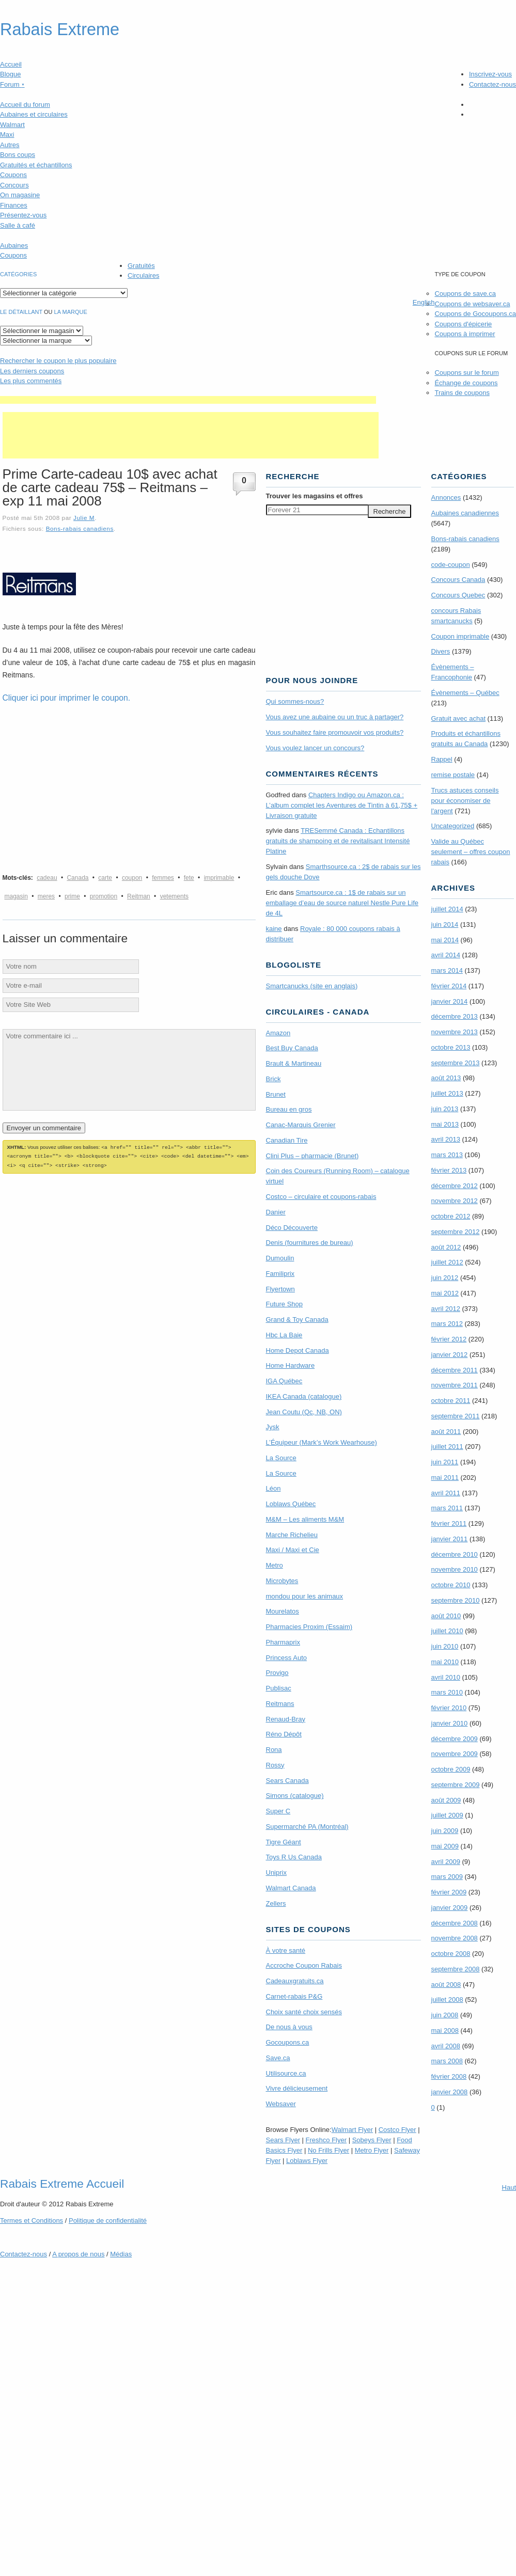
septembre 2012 (455, 1232)
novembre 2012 (454, 1201)
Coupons (13, 175)
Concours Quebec (458, 595)
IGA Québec (284, 1381)
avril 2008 (445, 2046)
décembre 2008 (454, 1923)
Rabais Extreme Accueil (62, 2183)
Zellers (276, 1903)
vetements (174, 896)
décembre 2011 (454, 1370)
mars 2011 (447, 1508)
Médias (121, 2254)
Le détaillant (21, 312)
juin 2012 (445, 1278)
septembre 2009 (455, 1785)
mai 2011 (445, 1477)
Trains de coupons (461, 393)
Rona (274, 1749)
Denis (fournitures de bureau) (309, 1242)
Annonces (446, 497)
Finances (13, 205)
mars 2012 (447, 1323)
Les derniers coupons (32, 371)
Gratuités (141, 266)
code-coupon (450, 564)
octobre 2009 (451, 1769)
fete (189, 877)
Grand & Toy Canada (297, 1319)
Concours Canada (458, 579)
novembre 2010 (454, 1569)
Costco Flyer (397, 2130)
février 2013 (449, 1170)
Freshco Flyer (326, 2140)
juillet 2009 (447, 1815)
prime (72, 896)
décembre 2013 (454, 1016)
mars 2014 (447, 970)
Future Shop (284, 1304)
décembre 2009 (454, 1739)
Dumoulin (280, 1258)
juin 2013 (445, 1109)
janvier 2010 (449, 1723)
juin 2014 (445, 924)
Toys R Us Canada (294, 1857)
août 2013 (446, 1078)
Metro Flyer (372, 2150)
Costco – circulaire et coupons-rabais (321, 1196)
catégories (18, 274)
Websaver (281, 2104)
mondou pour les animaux (304, 1596)
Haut (509, 2187)
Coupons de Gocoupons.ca (475, 314)
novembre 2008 (454, 1938)
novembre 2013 (454, 1032)
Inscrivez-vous (490, 74)
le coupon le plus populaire (58, 361)
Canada (77, 877)
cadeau (47, 877)
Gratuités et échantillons (36, 165)
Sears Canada (287, 1780)
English (424, 302)
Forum (12, 84)
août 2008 (446, 1984)
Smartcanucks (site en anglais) (312, 986)
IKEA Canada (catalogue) (304, 1396)
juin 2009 (445, 1831)
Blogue (10, 74)
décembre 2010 (454, 1554)
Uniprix (276, 1872)
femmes (163, 877)
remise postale (453, 775)
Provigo (277, 1673)
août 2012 (446, 1247)
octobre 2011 (451, 1400)
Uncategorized (453, 826)
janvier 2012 (449, 1354)
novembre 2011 (454, 1385)
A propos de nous (78, 2254)
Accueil (11, 64)
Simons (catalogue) (295, 1795)
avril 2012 (445, 1309)
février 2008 (449, 2076)
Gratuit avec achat (458, 718)
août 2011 (446, 1431)
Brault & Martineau (294, 1063)
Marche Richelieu (292, 1535)
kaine (274, 929)
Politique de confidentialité (108, 2220)
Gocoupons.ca (287, 2042)
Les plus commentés (30, 381)
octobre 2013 (451, 1047)
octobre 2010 (451, 1585)
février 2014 (449, 986)
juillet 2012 (447, 1262)
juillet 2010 (447, 1631)
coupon (132, 877)
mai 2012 (445, 1293)
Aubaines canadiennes (465, 513)
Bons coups (17, 155)
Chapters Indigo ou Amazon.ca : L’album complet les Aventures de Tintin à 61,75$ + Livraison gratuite (342, 805)
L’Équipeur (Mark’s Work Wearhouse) (321, 1442)
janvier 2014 (449, 1001)
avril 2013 (445, 1139)
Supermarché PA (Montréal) (307, 1826)
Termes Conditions (31, 2220)
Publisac (278, 1688)
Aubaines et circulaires (34, 114)
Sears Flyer (283, 2140)
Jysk (272, 1427)
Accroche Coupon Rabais (304, 1965)
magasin (16, 896)
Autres (10, 145)
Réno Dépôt (284, 1734)
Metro (274, 1565)
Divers (440, 651)
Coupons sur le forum (466, 372)
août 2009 (446, 1800)
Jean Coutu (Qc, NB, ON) (304, 1412)
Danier (276, 1212)
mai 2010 (445, 1662)
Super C (278, 1811)
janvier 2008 (449, 2092)
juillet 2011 (447, 1446)
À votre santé (286, 1950)
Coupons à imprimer (464, 334)
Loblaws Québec (291, 1504)
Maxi (7, 134)
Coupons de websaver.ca (472, 304)
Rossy (275, 1765)
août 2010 (446, 1616)
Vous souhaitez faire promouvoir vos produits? (335, 732)
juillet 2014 (447, 909)
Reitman (138, 896)
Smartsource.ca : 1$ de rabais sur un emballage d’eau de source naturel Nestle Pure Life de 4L (342, 903)
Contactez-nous (492, 84)
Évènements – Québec (465, 693)
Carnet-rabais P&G (294, 1996)
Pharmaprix (283, 1642)
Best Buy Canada (292, 1048)
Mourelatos (282, 1611)
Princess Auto (286, 1658)
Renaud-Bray (286, 1719)
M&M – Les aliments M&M (305, 1519)
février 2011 (449, 1523)
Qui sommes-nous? (295, 701)
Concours (14, 185)
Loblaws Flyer (306, 2160)
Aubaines (14, 245)
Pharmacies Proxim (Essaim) (309, 1627)
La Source (281, 1458)
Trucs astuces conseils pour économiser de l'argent (465, 800)
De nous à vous (289, 2027)
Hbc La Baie (284, 1335)
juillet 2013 (447, 1093)
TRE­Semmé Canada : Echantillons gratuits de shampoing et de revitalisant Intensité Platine (338, 841)
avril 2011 (445, 1493)
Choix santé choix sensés (304, 2012)
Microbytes (282, 1581)
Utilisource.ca (286, 2073)
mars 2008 (447, 2061)
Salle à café (17, 225)
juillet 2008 (447, 1999)
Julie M (84, 517)
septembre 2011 (455, 1416)
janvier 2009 (449, 1907)
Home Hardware (290, 1365)
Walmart (12, 125)
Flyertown (280, 1289)
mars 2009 (447, 1876)
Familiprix (280, 1273)
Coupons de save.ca (465, 293)
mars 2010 (447, 1692)
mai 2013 (445, 1124)
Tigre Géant (283, 1842)
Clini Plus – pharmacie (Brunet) (312, 1156)
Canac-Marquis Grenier (301, 1125)
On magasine (20, 195)
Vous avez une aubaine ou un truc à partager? (335, 717)
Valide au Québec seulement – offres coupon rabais (470, 851)
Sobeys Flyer (372, 2140)
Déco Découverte (292, 1227)
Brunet (276, 1094)
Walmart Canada (291, 1888)
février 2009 (449, 1892)
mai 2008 (445, 2030)
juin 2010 (445, 1646)
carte (105, 877)
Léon (273, 1488)
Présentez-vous (23, 215)
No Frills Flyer (328, 2150)
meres (46, 896)
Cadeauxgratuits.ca (295, 1981)
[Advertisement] (188, 400)
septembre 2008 (455, 1969)
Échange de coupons (465, 383)
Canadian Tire (287, 1140)
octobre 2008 (451, 1953)
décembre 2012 (454, 1186)
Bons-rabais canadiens (80, 528)
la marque (70, 312)
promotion (103, 896)
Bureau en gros (289, 1109)
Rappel (441, 759)
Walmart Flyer (352, 2130)
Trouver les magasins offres (314, 496)
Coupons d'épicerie (463, 324)
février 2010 (449, 1708)
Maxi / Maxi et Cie (292, 1550)
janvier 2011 (449, 1539)
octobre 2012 (451, 1216)
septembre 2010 (455, 1600)
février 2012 (449, 1339)
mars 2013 (447, 1155)
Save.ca (278, 2058)
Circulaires (143, 275)
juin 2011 (445, 1462)
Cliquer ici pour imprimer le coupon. (67, 697)
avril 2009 (445, 1862)
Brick (273, 1079)
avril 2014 (445, 955)
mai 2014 (445, 940)
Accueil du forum (25, 104)
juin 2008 (445, 2015)
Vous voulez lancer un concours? (315, 748)
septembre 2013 (455, 1063)
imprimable (219, 877)
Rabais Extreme (59, 29)
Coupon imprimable (460, 636)
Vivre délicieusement (297, 2088)
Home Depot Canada (297, 1350)
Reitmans (280, 1704)
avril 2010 (445, 1677)
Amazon (278, 1033)
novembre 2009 (454, 1754)
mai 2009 (445, 1846)
